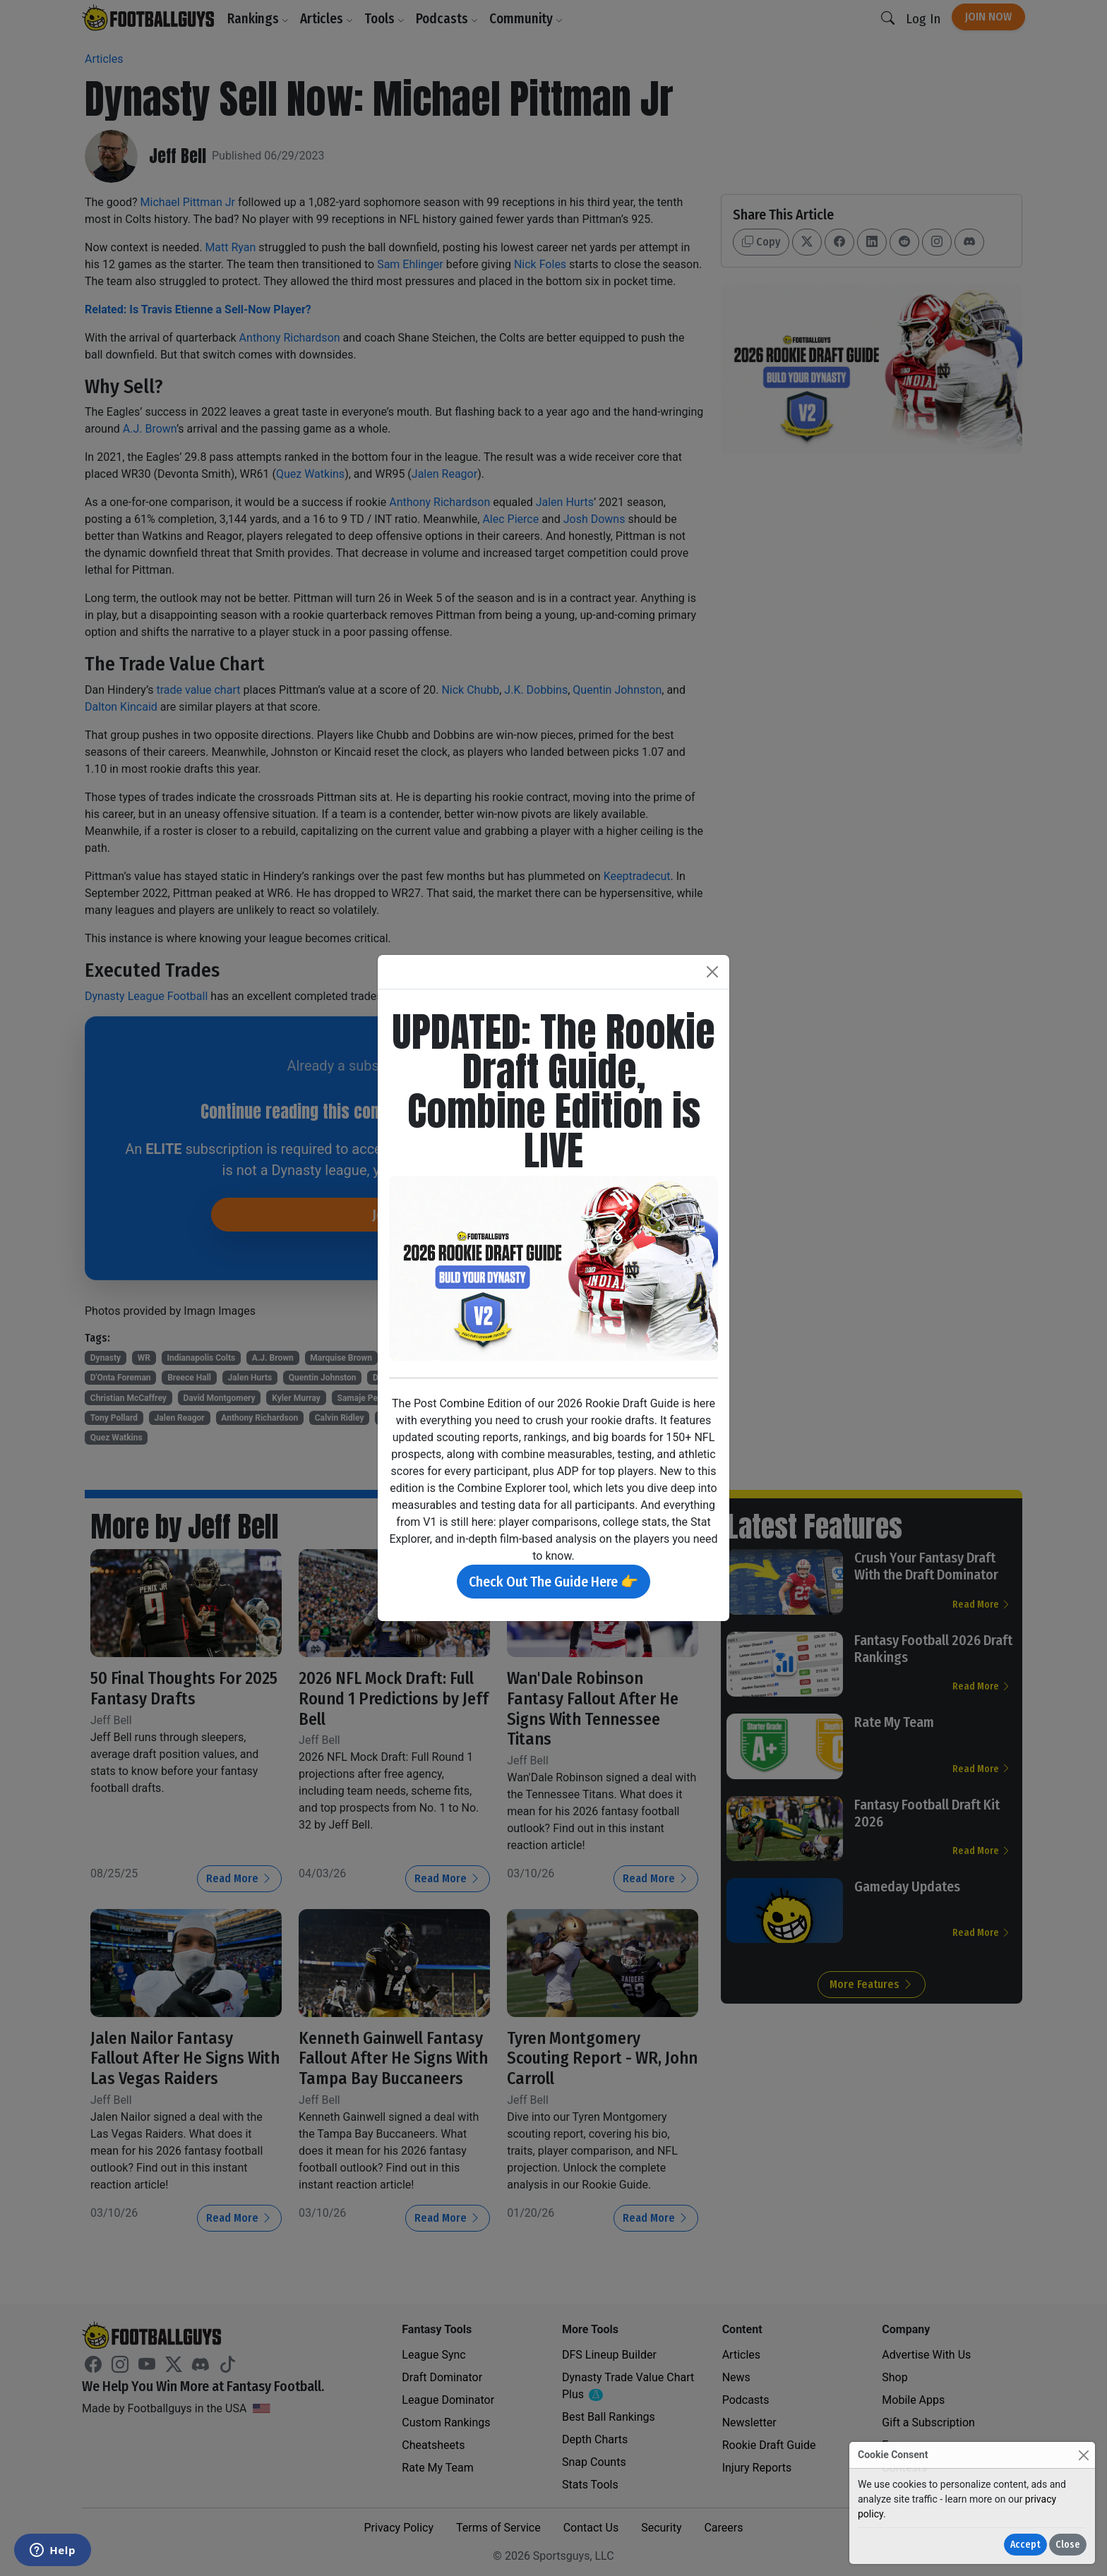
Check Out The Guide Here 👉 (553, 1581)
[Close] (1083, 2455)
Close (1067, 2545)
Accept (1025, 2545)
